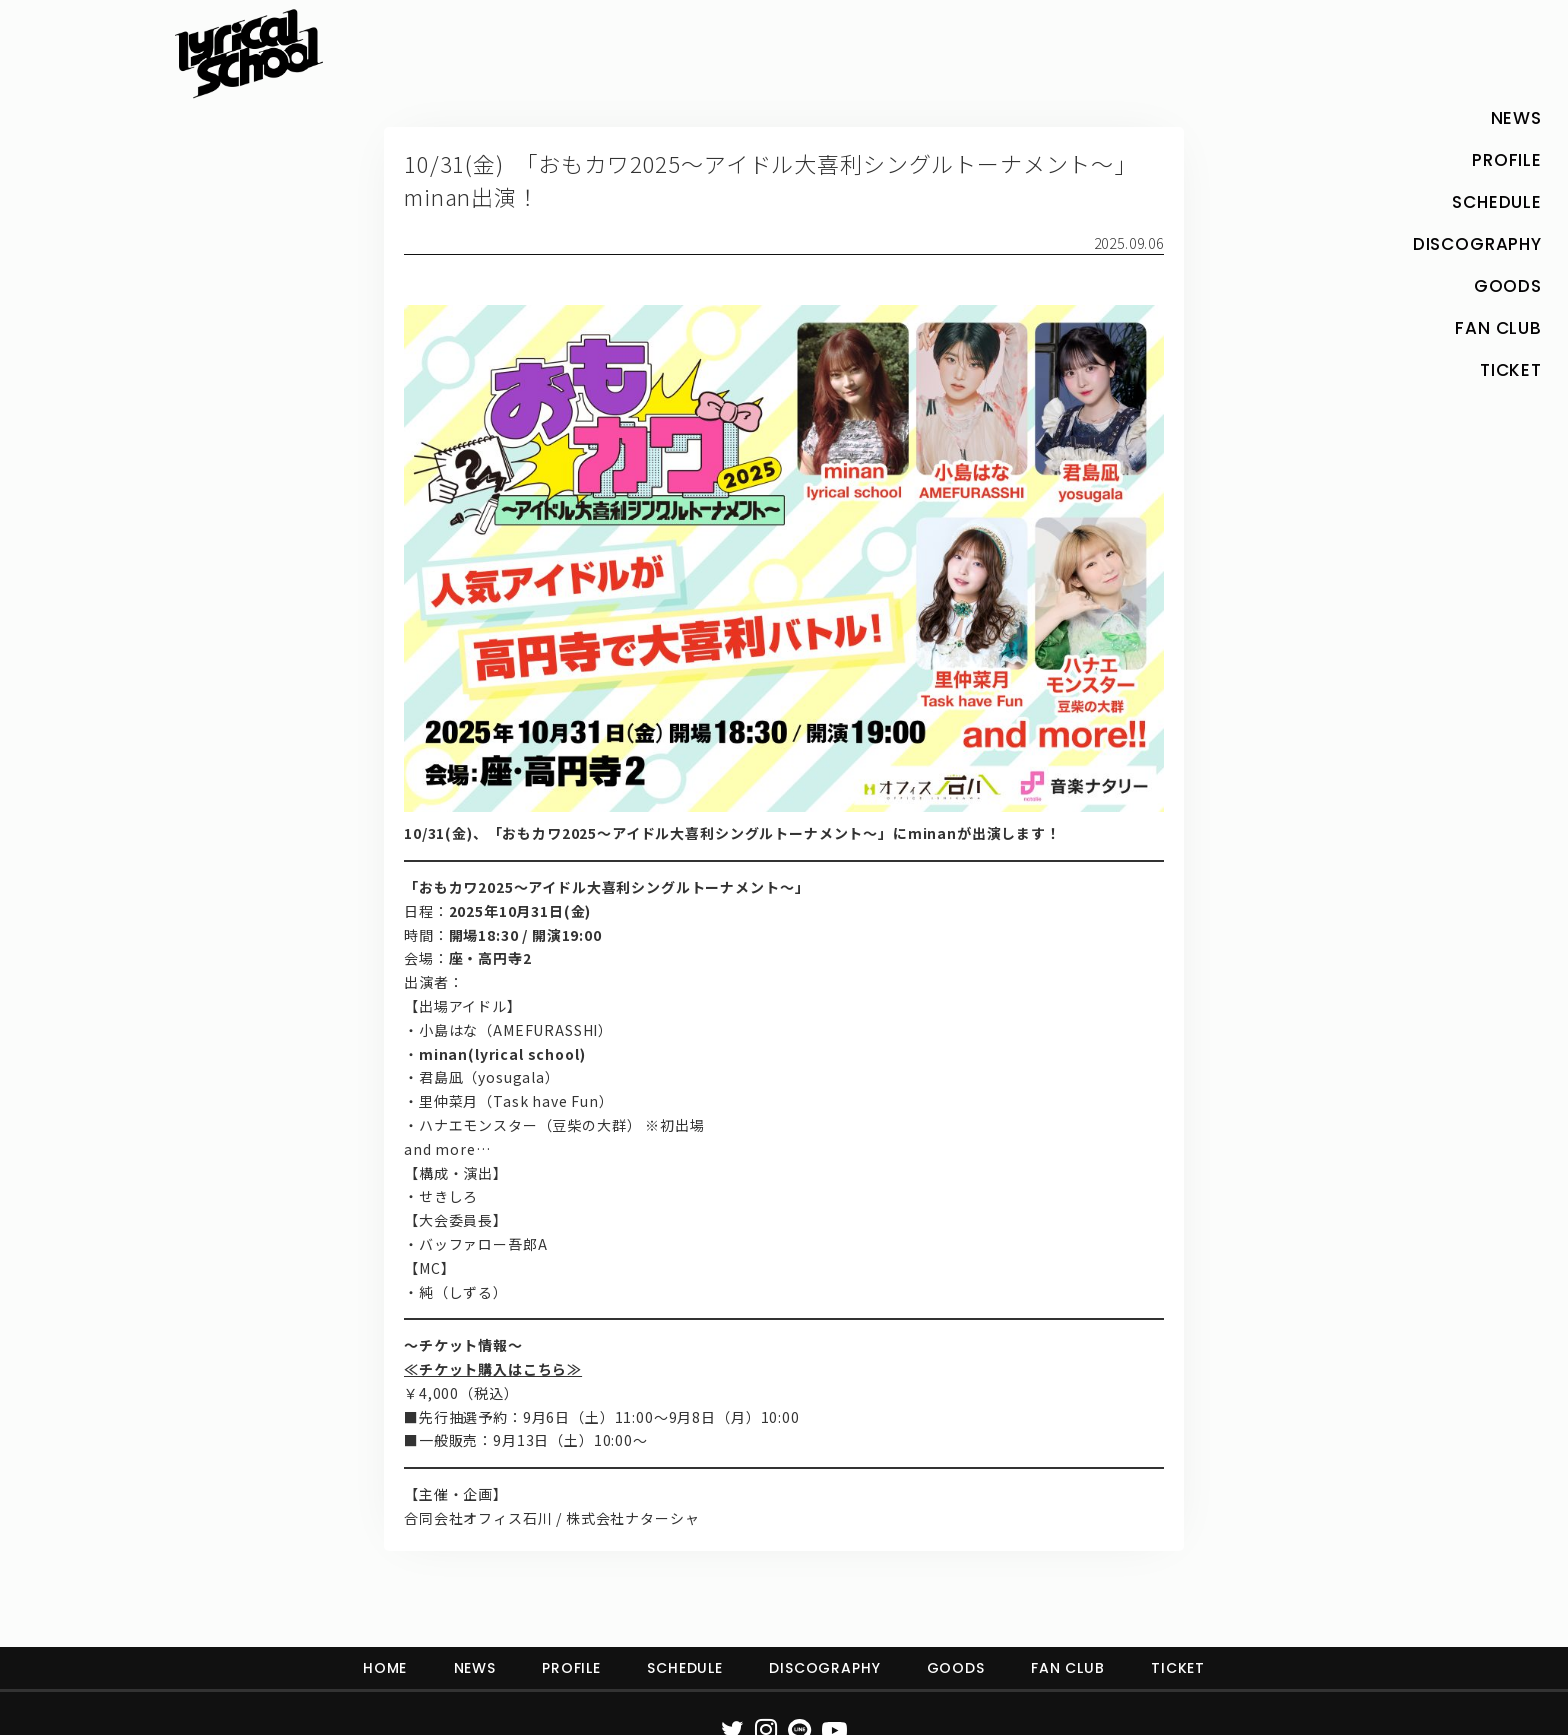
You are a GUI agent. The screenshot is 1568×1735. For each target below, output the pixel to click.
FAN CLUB (1068, 1668)
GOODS (956, 1668)
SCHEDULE (685, 1668)
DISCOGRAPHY (824, 1668)
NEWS (475, 1668)
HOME (385, 1668)
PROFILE (571, 1668)
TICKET (1178, 1668)
